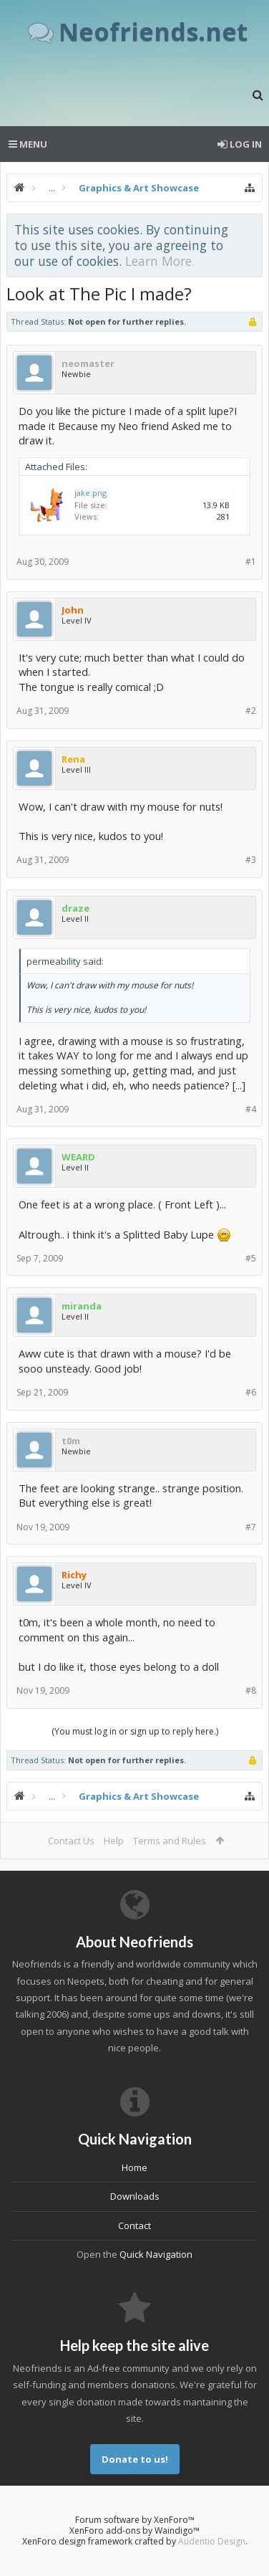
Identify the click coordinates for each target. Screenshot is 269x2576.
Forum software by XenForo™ (135, 2520)
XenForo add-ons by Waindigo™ (134, 2530)
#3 (250, 859)
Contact (134, 2225)
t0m (71, 1440)
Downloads (135, 2196)
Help (114, 1840)
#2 (250, 710)
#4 (250, 1109)
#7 (250, 1527)
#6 (250, 1392)
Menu (28, 144)
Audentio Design (211, 2541)
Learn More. (160, 260)
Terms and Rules (169, 1840)
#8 (250, 1690)
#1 (250, 561)
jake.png (90, 492)
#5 (250, 1258)
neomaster (88, 363)
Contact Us (71, 1840)
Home (134, 2167)
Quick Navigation (155, 2254)
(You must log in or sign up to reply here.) (135, 1731)
